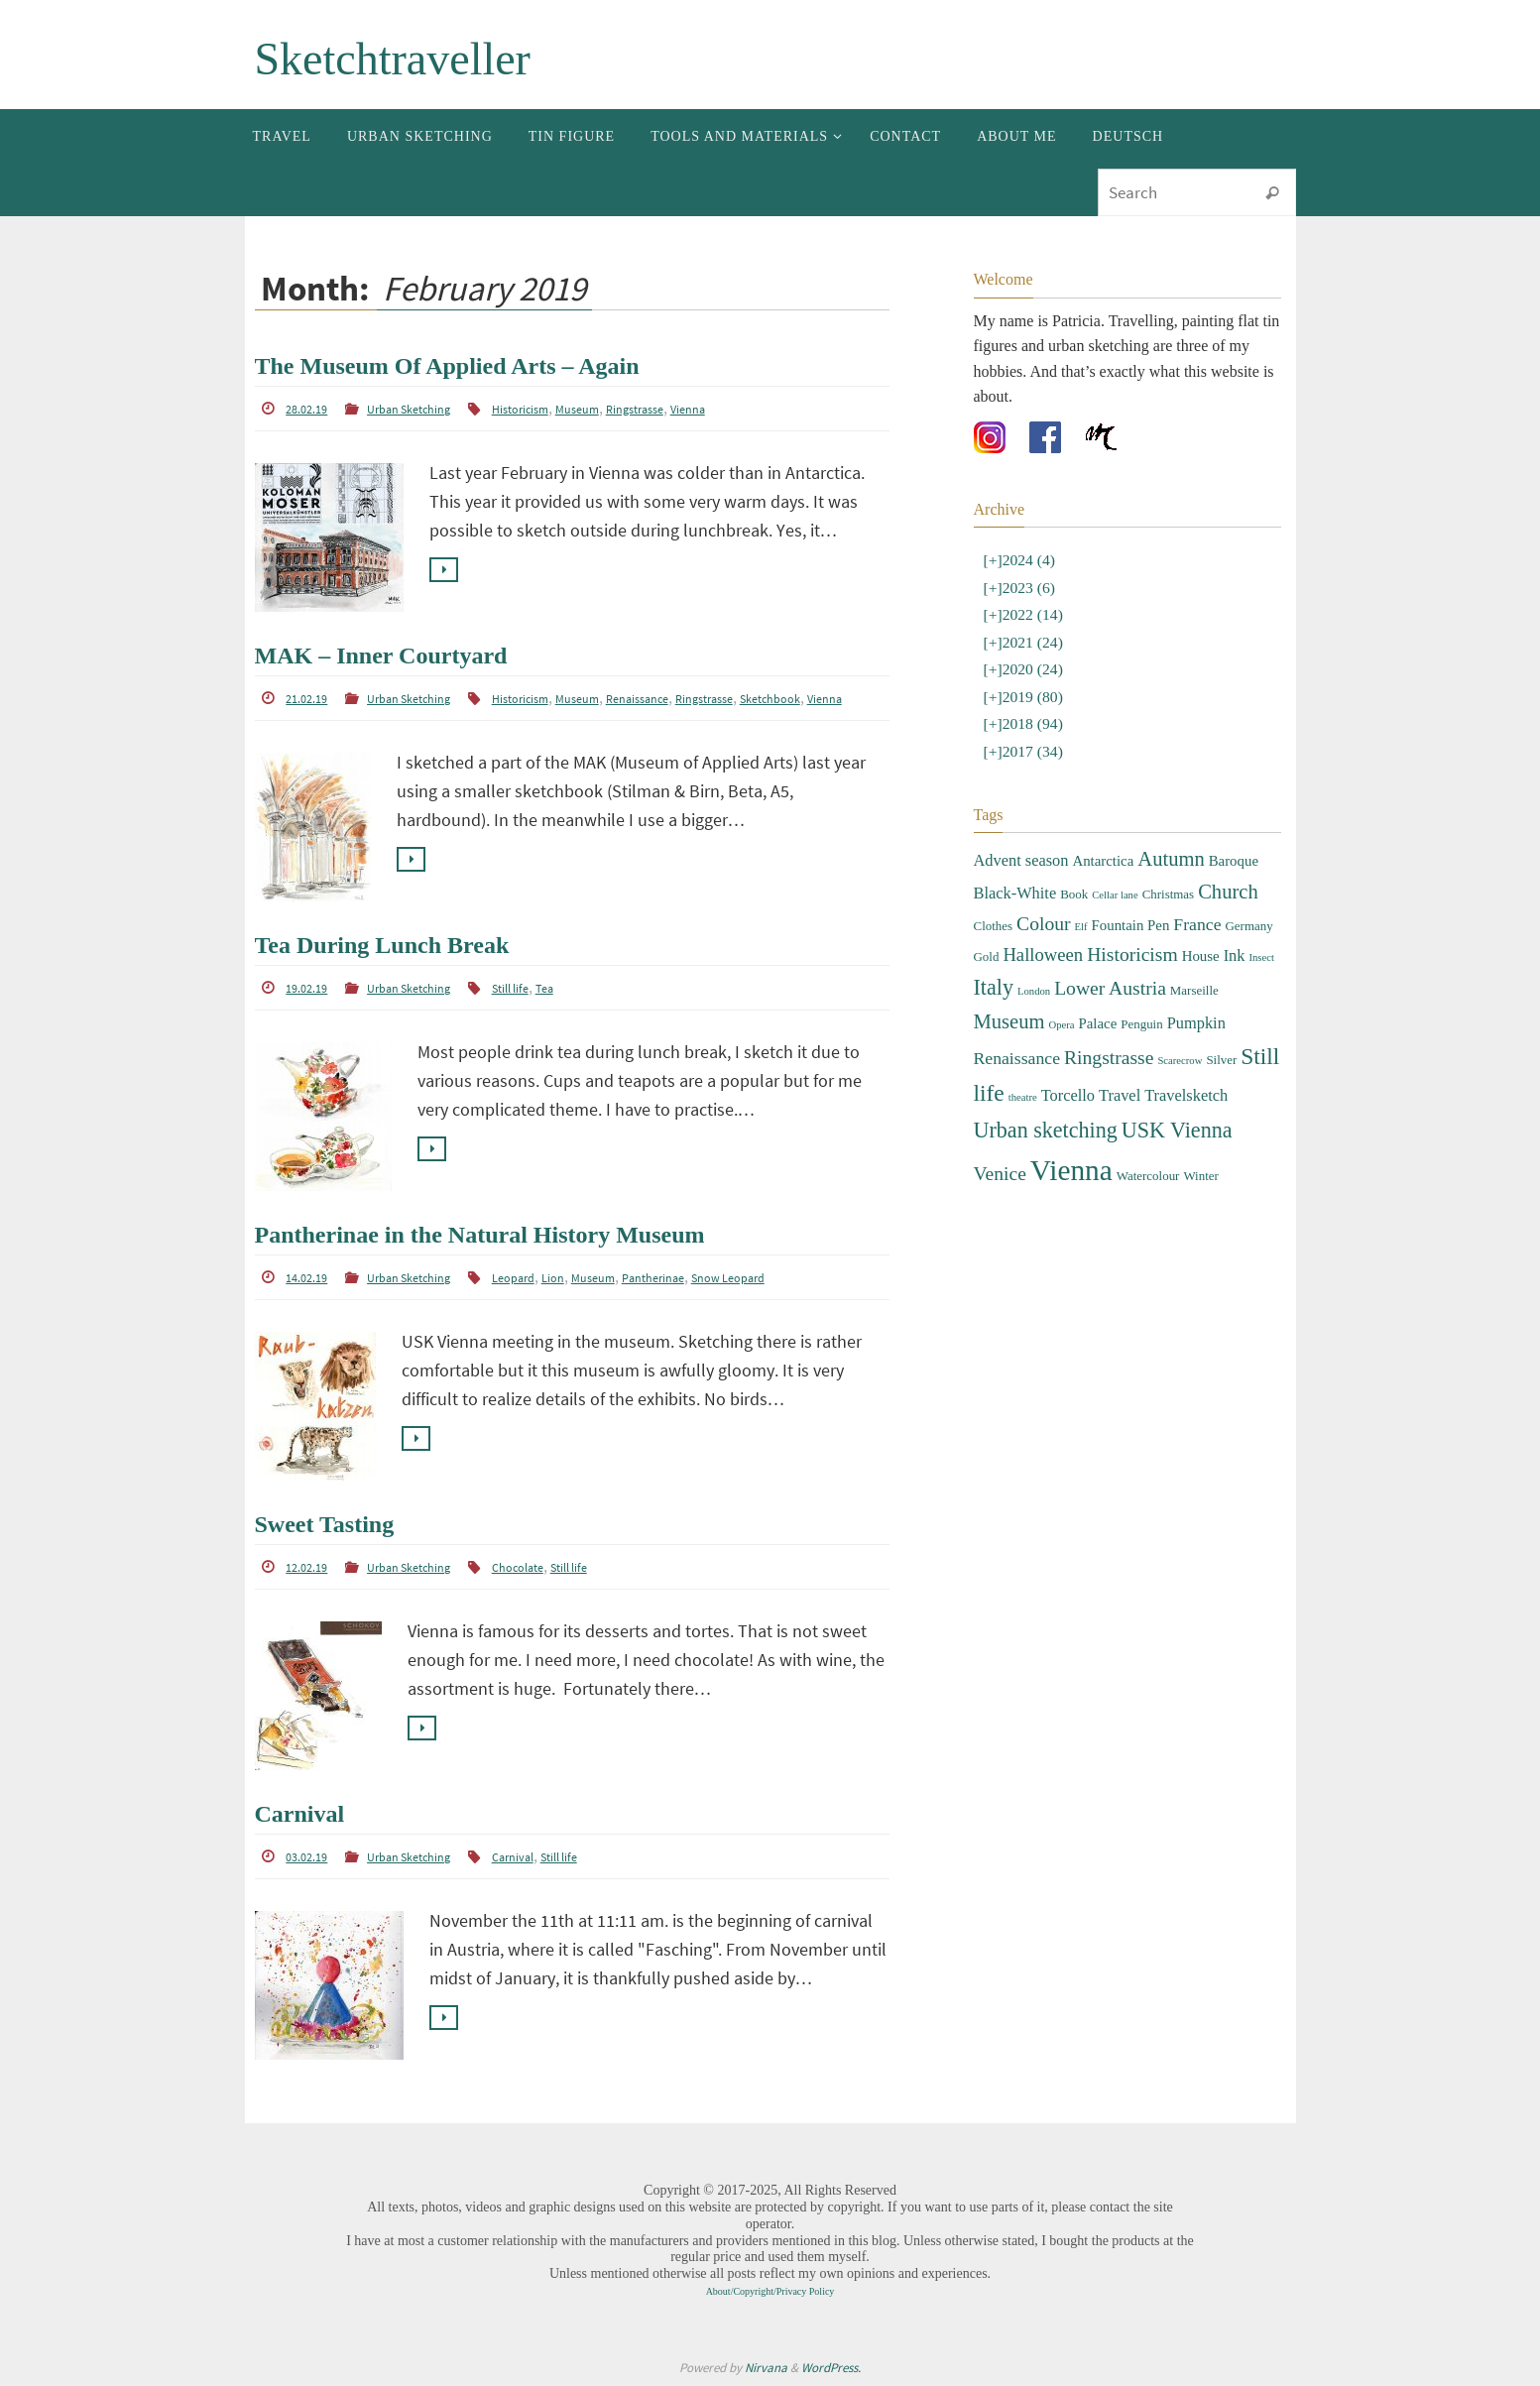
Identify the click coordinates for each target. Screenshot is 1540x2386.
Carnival (300, 1814)
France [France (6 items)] (1197, 920)
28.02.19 (306, 409)
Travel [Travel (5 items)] (1119, 1092)
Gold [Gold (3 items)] (987, 953)
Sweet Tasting (325, 1524)
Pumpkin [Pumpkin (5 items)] (1196, 1019)
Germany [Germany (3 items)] (1249, 921)
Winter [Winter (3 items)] (1200, 1172)
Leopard (513, 1277)
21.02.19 (306, 698)
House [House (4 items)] (1201, 953)
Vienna (687, 409)
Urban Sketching (408, 409)
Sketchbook (770, 698)
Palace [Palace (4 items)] (1098, 1019)
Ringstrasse (634, 409)
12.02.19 (306, 1567)
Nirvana (766, 2367)
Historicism (520, 409)
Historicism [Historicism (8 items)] (1132, 951)
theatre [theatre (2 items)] (1022, 1094)
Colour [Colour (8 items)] (1043, 919)
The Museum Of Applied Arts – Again (447, 366)
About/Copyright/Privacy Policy (770, 2291)
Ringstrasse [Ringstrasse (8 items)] (1108, 1053)
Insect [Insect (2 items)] (1260, 954)
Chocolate (517, 1567)
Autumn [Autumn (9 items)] (1170, 855)
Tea (544, 988)
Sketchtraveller (393, 59)
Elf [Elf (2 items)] (1081, 922)
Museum (577, 409)
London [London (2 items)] (1033, 988)
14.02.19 (306, 1277)
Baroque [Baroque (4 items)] (1233, 857)
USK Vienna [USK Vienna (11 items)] (1177, 1126)
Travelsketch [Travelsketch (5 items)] (1186, 1092)
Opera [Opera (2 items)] (1061, 1020)
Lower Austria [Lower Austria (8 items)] (1110, 985)
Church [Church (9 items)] (1228, 887)
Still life (510, 988)
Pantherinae (653, 1277)
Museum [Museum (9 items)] (1009, 1017)
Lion (552, 1277)
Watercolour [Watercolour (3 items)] (1148, 1172)
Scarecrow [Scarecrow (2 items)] (1179, 1056)
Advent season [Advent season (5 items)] (1021, 856)
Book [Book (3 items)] (1074, 890)
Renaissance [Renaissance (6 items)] (1017, 1054)
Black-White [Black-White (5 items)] (1015, 889)
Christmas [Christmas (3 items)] (1168, 890)
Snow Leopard (728, 1277)
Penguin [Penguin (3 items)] (1141, 1020)
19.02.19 (306, 988)
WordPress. (831, 2367)
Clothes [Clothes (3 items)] (993, 921)
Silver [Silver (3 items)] (1221, 1055)
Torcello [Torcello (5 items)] (1068, 1092)
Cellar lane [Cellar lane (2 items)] (1114, 891)
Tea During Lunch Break (382, 945)
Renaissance (637, 698)
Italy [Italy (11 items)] (993, 984)
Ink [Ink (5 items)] (1234, 952)
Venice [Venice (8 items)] (1000, 1170)
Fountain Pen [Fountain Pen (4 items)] (1131, 921)
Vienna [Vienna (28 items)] (1071, 1167)
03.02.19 (306, 1856)
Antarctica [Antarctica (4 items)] (1102, 857)
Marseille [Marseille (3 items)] (1194, 987)
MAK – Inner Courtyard (381, 655)
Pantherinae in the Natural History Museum (480, 1235)
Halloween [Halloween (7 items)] (1043, 951)
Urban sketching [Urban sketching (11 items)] (1046, 1126)
